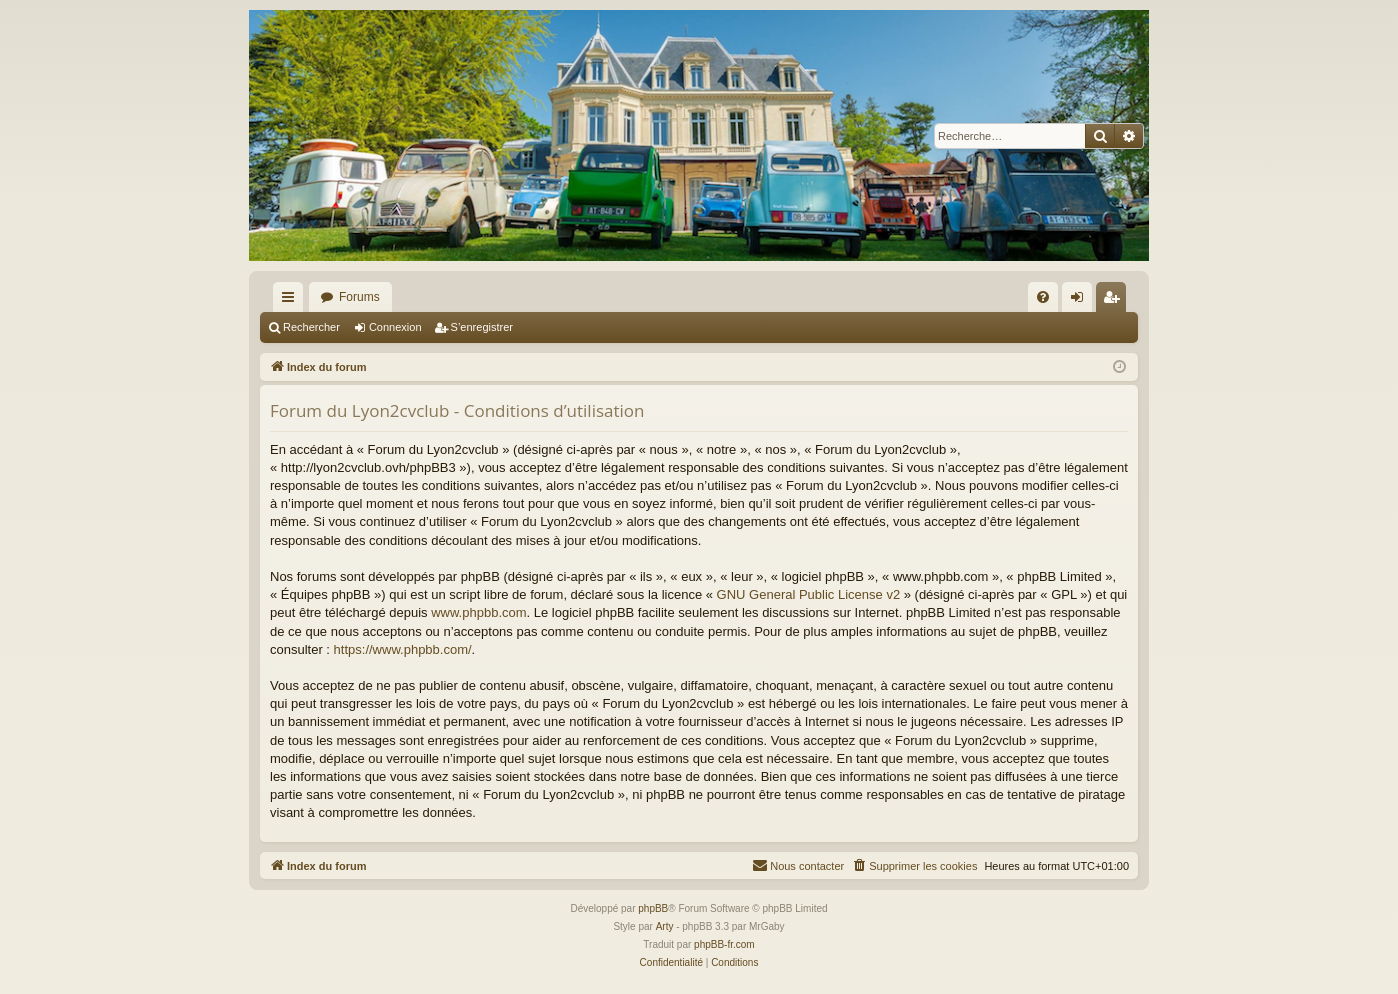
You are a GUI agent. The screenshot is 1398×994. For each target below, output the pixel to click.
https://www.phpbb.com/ (403, 649)
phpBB (653, 908)
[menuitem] (1043, 297)
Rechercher (311, 327)
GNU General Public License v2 (809, 594)
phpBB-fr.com (724, 944)
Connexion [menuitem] (1081, 301)
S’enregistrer (482, 327)
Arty (665, 926)
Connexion (395, 327)
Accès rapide (292, 301)
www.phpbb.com (478, 612)
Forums (359, 297)
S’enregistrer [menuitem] (1115, 301)
